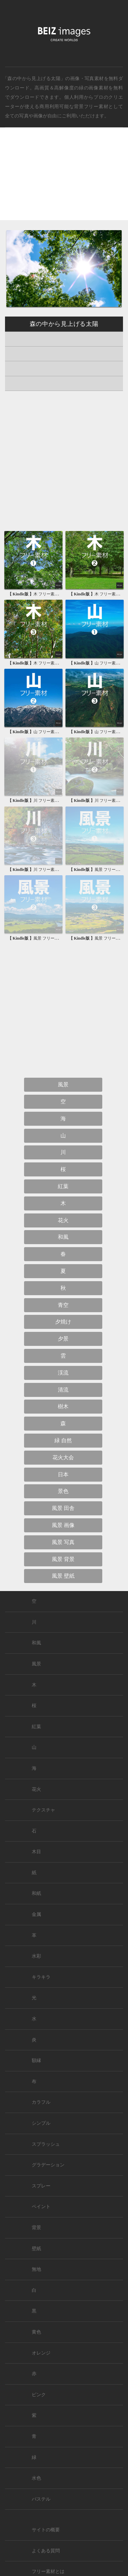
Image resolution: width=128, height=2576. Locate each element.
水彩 (36, 1956)
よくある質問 (46, 2550)
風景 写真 (63, 1542)
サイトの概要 (46, 2529)
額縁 (36, 2060)
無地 (36, 2269)
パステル (41, 2499)
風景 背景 (63, 1559)
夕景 (63, 1339)
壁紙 (36, 2248)
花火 (63, 1220)
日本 (63, 1474)
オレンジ (41, 2353)
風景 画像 (63, 1525)
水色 (36, 2478)
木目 (36, 1851)
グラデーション (48, 2164)
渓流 (63, 1373)
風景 (63, 1084)
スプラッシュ (46, 2144)
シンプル (41, 2123)
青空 (63, 1305)
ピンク (39, 2394)
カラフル (41, 2102)
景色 (63, 1491)
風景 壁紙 (63, 1576)
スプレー (41, 2185)
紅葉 (63, 1186)
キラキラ (41, 1977)
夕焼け (63, 1322)
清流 (63, 1390)
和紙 (36, 1893)
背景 (36, 2227)
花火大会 (63, 1457)
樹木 (63, 1406)
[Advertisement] (64, 179)
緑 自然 (63, 1440)
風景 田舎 (63, 1508)
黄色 (36, 2332)
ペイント (41, 2206)
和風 (63, 1237)
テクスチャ (43, 1810)
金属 (36, 1914)
